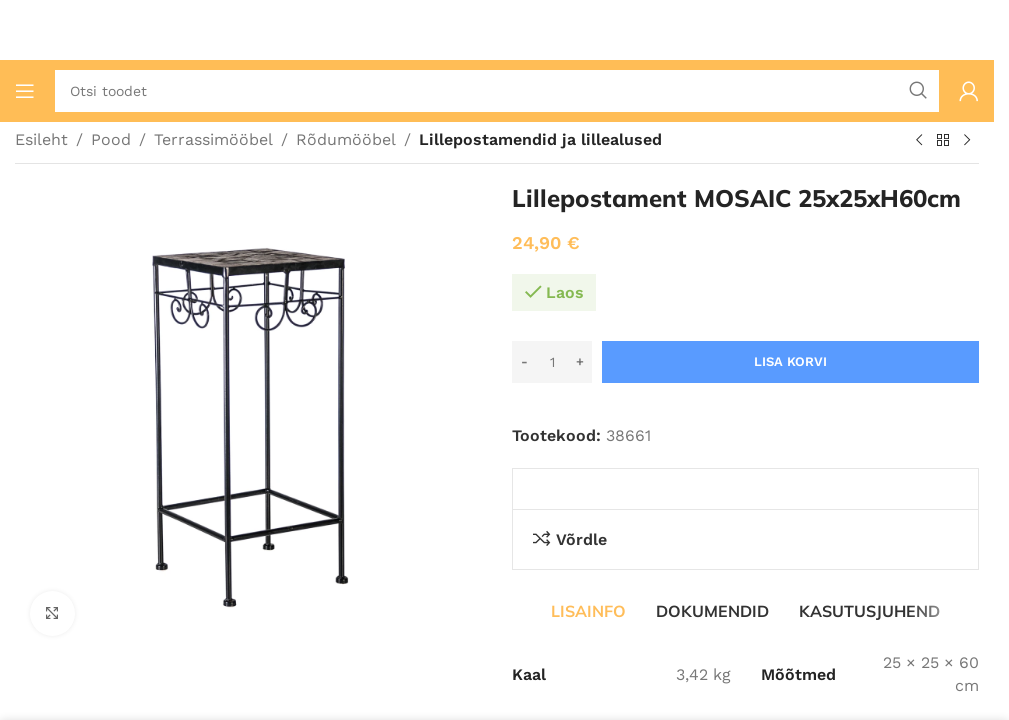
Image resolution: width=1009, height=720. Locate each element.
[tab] (588, 611)
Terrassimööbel (213, 139)
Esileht (41, 139)
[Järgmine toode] (967, 141)
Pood (111, 139)
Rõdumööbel (346, 139)
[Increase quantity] (579, 362)
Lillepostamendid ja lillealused (540, 139)
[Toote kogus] (552, 362)
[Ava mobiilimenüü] (25, 91)
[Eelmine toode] (919, 141)
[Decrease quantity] (524, 362)
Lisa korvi (790, 361)
